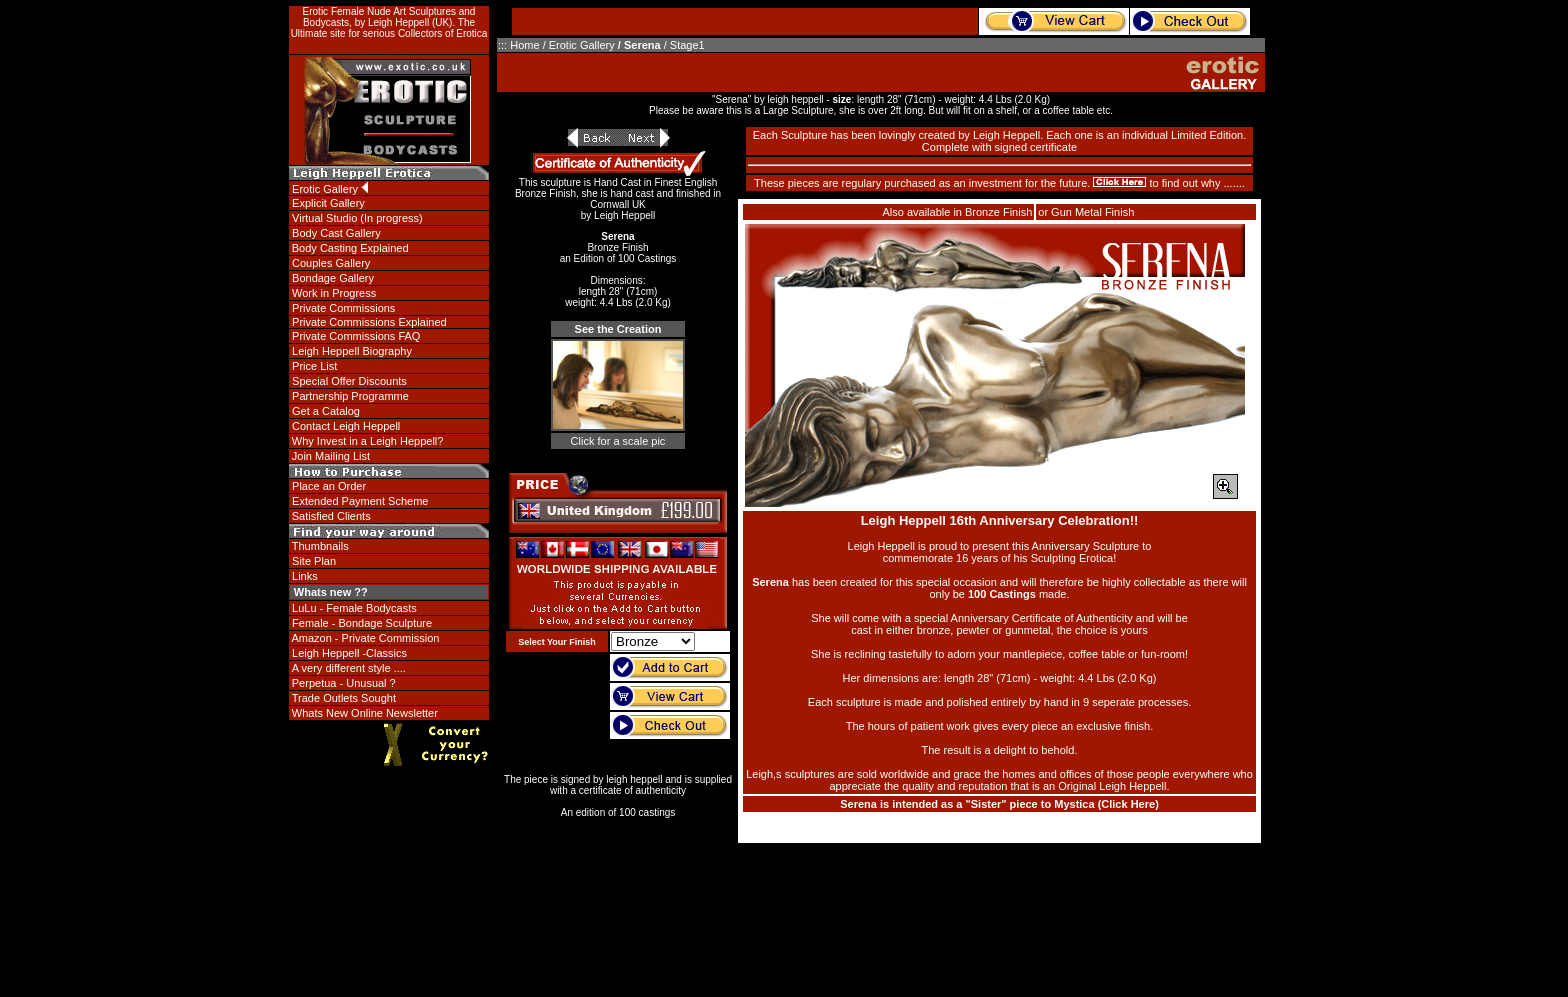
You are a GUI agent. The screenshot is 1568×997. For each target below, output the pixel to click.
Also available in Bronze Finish (957, 212)
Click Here (1128, 804)
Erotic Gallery (582, 45)
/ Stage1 (684, 45)
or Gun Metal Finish (1086, 212)
